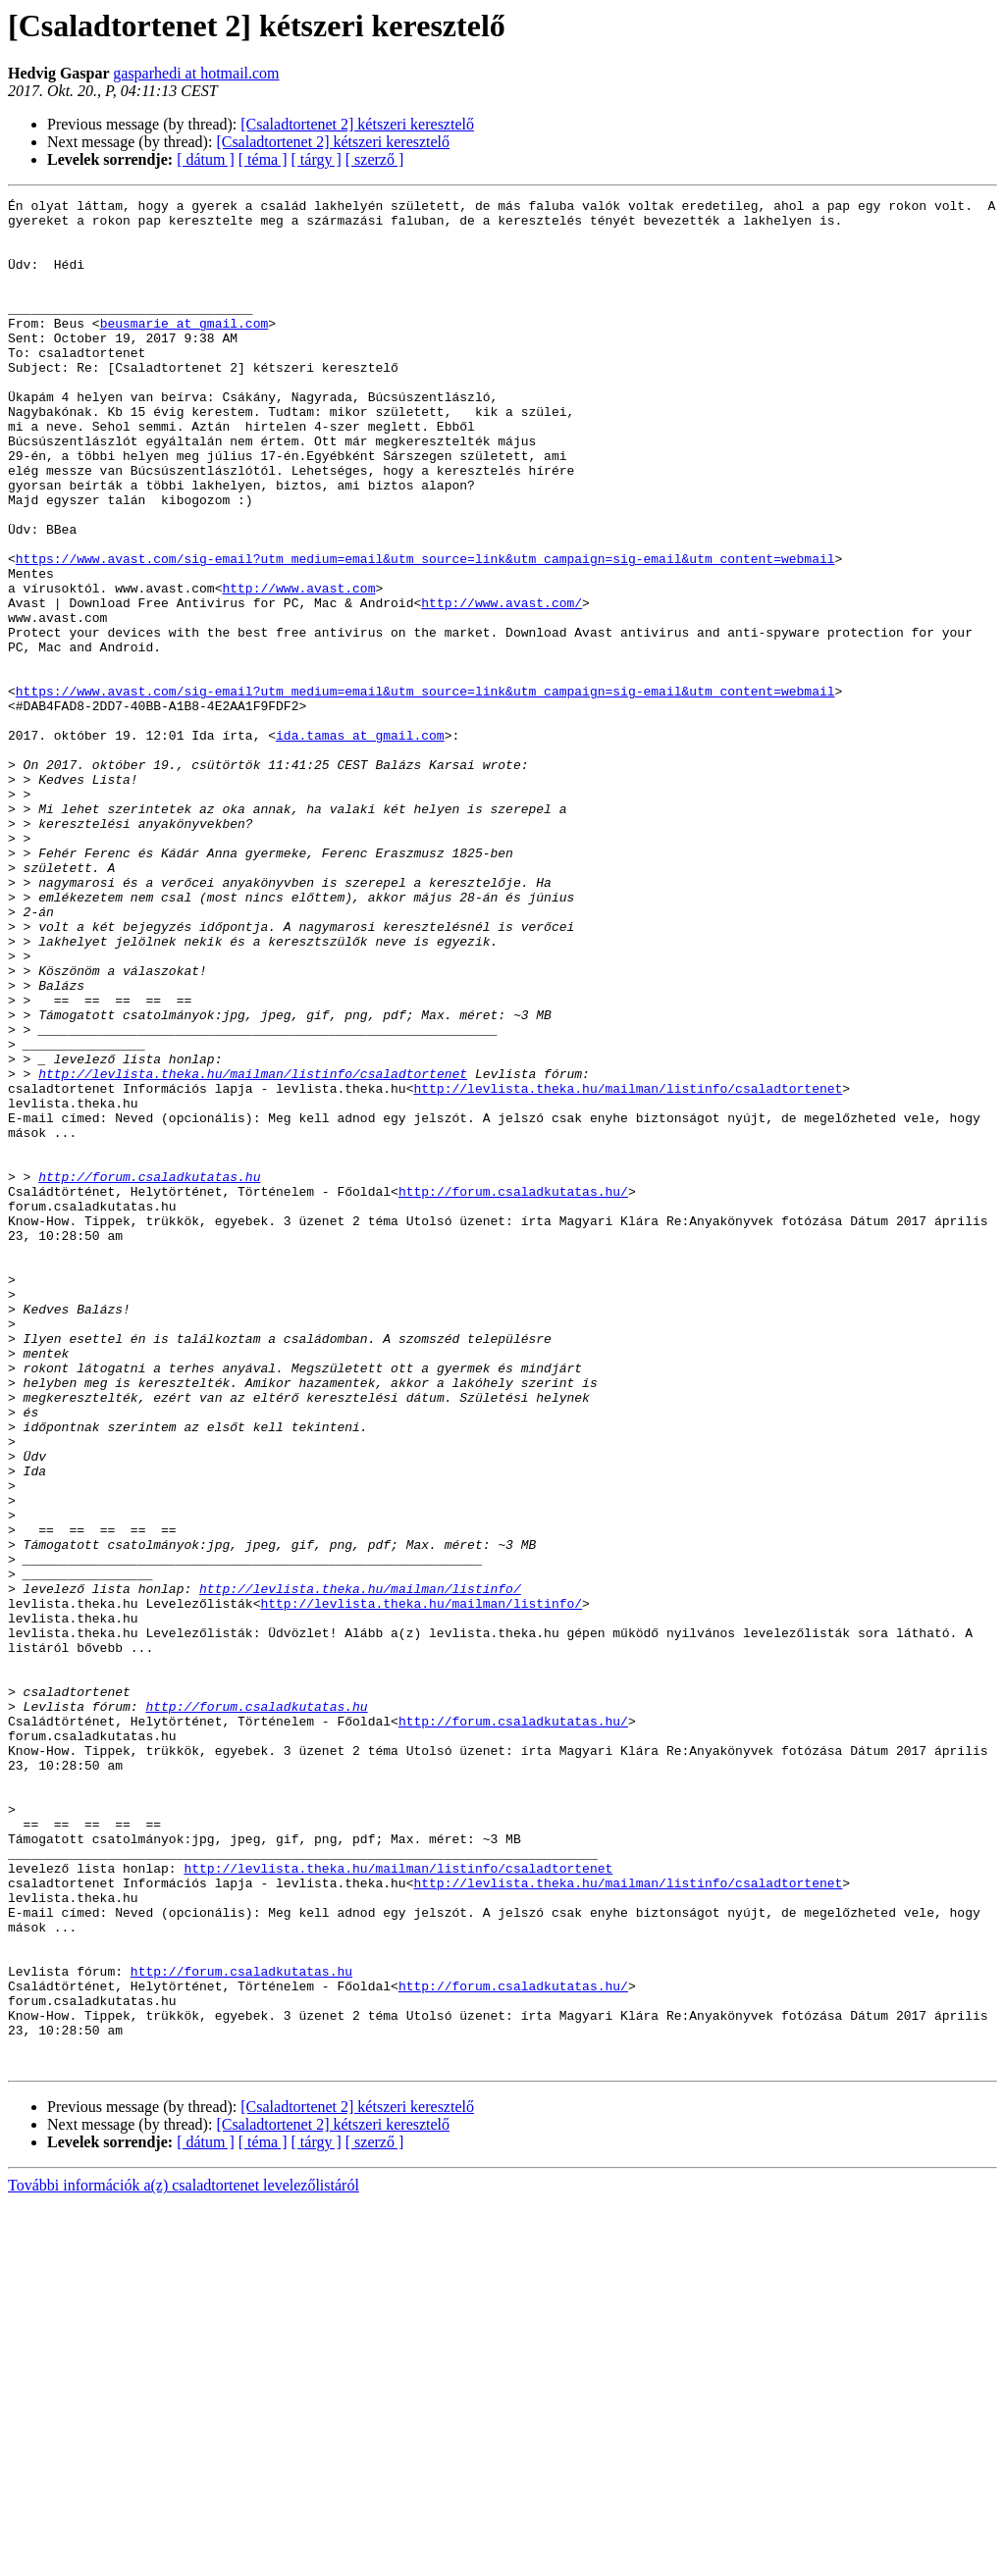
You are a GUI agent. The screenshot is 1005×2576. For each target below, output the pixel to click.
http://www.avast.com (298, 667)
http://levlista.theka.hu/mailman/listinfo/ (360, 1868)
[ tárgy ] (316, 159)
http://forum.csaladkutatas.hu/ (513, 1391)
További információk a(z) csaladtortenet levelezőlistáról (183, 2558)
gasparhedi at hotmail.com (196, 73)
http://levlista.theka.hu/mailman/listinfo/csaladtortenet (252, 1250)
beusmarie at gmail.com (184, 349)
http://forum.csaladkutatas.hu (149, 1373)
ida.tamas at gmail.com (360, 843)
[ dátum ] (206, 159)
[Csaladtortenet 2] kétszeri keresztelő (357, 124)
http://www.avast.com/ (501, 685)
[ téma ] (263, 159)
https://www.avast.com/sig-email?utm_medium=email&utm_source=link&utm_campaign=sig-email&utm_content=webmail (425, 632)
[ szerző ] (374, 159)
